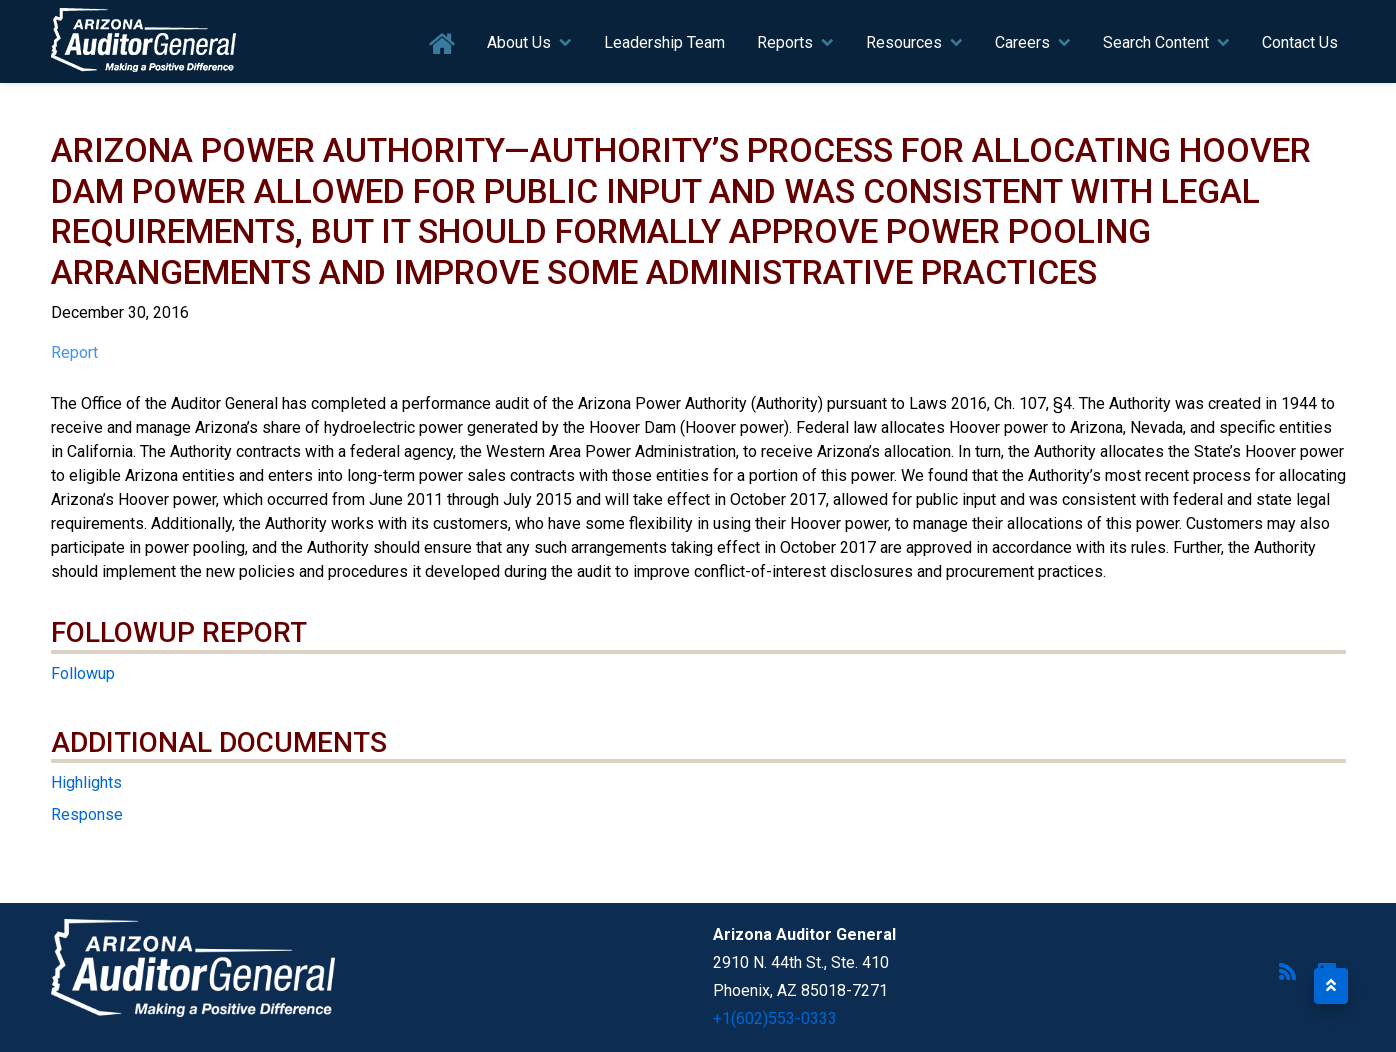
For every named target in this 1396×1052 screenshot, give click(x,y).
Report (74, 352)
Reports (785, 42)
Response (87, 814)
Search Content (1156, 42)
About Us (519, 42)
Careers (1022, 42)
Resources (904, 42)
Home (442, 44)
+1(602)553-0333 (775, 1018)
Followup (83, 673)
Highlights (86, 782)
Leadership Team (664, 42)
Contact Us (1300, 42)
